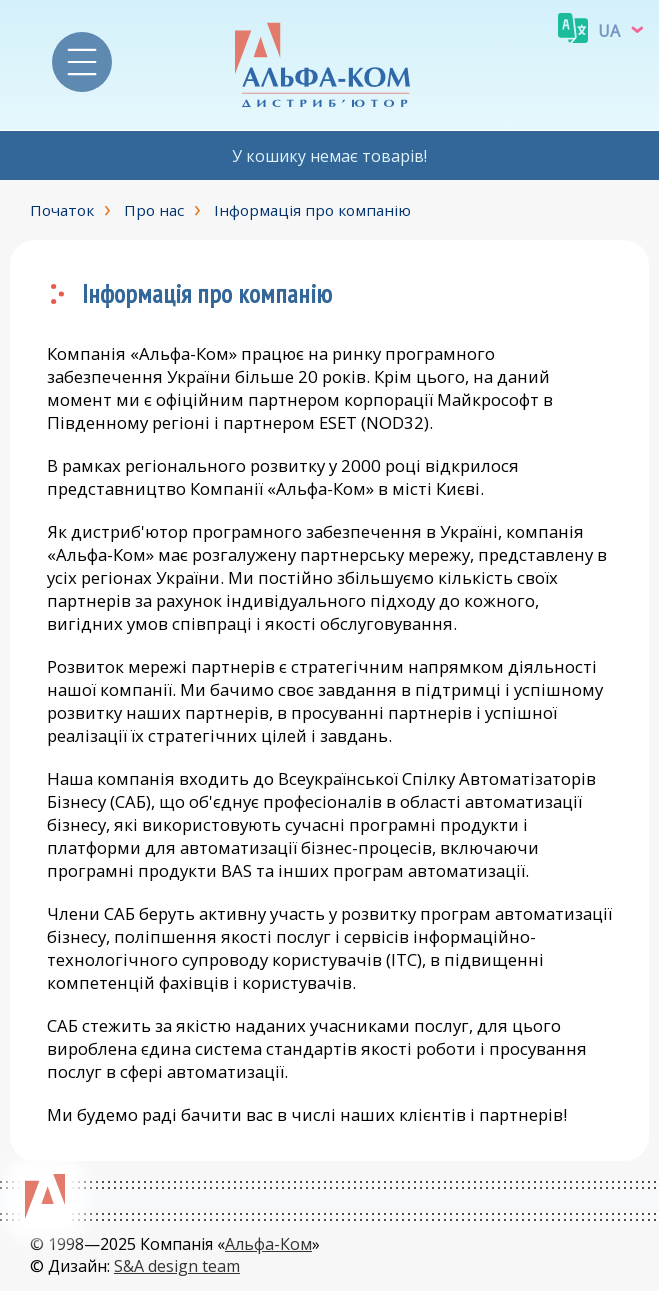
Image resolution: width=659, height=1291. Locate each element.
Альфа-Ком (268, 1244)
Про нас (154, 210)
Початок (62, 210)
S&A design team (177, 1266)
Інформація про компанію (312, 210)
